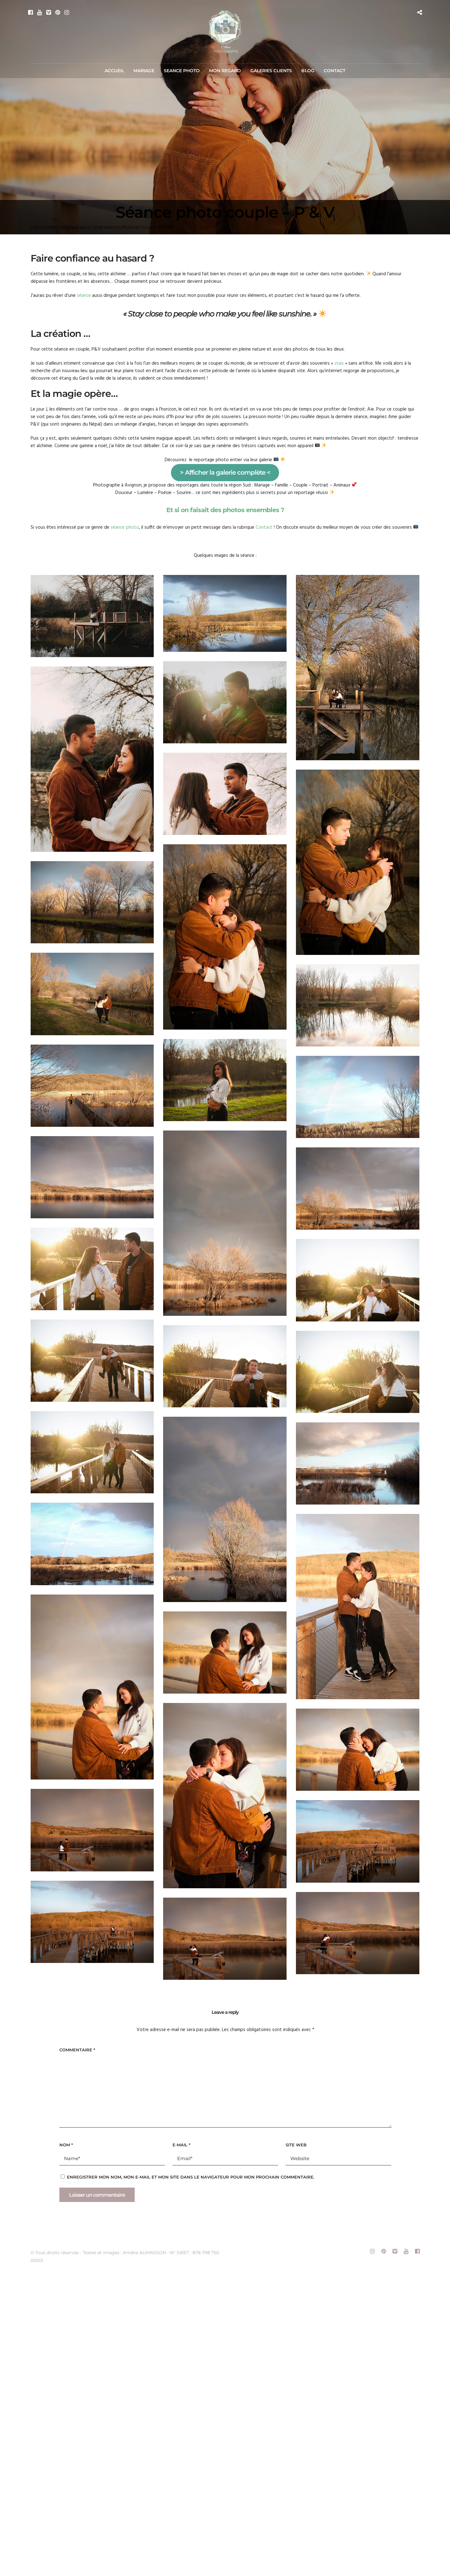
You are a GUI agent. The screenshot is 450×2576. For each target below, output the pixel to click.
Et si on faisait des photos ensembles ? (225, 510)
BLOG (307, 70)
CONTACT (334, 70)
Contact (264, 527)
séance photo (125, 527)
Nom (66, 2144)
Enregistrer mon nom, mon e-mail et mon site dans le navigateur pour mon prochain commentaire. (190, 2176)
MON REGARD (225, 70)
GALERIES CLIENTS (271, 70)
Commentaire (77, 2049)
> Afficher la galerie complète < (225, 472)
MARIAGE (143, 70)
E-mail (181, 2144)
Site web (296, 2144)
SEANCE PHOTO (182, 70)
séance (84, 295)
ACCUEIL (114, 70)
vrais (339, 363)
